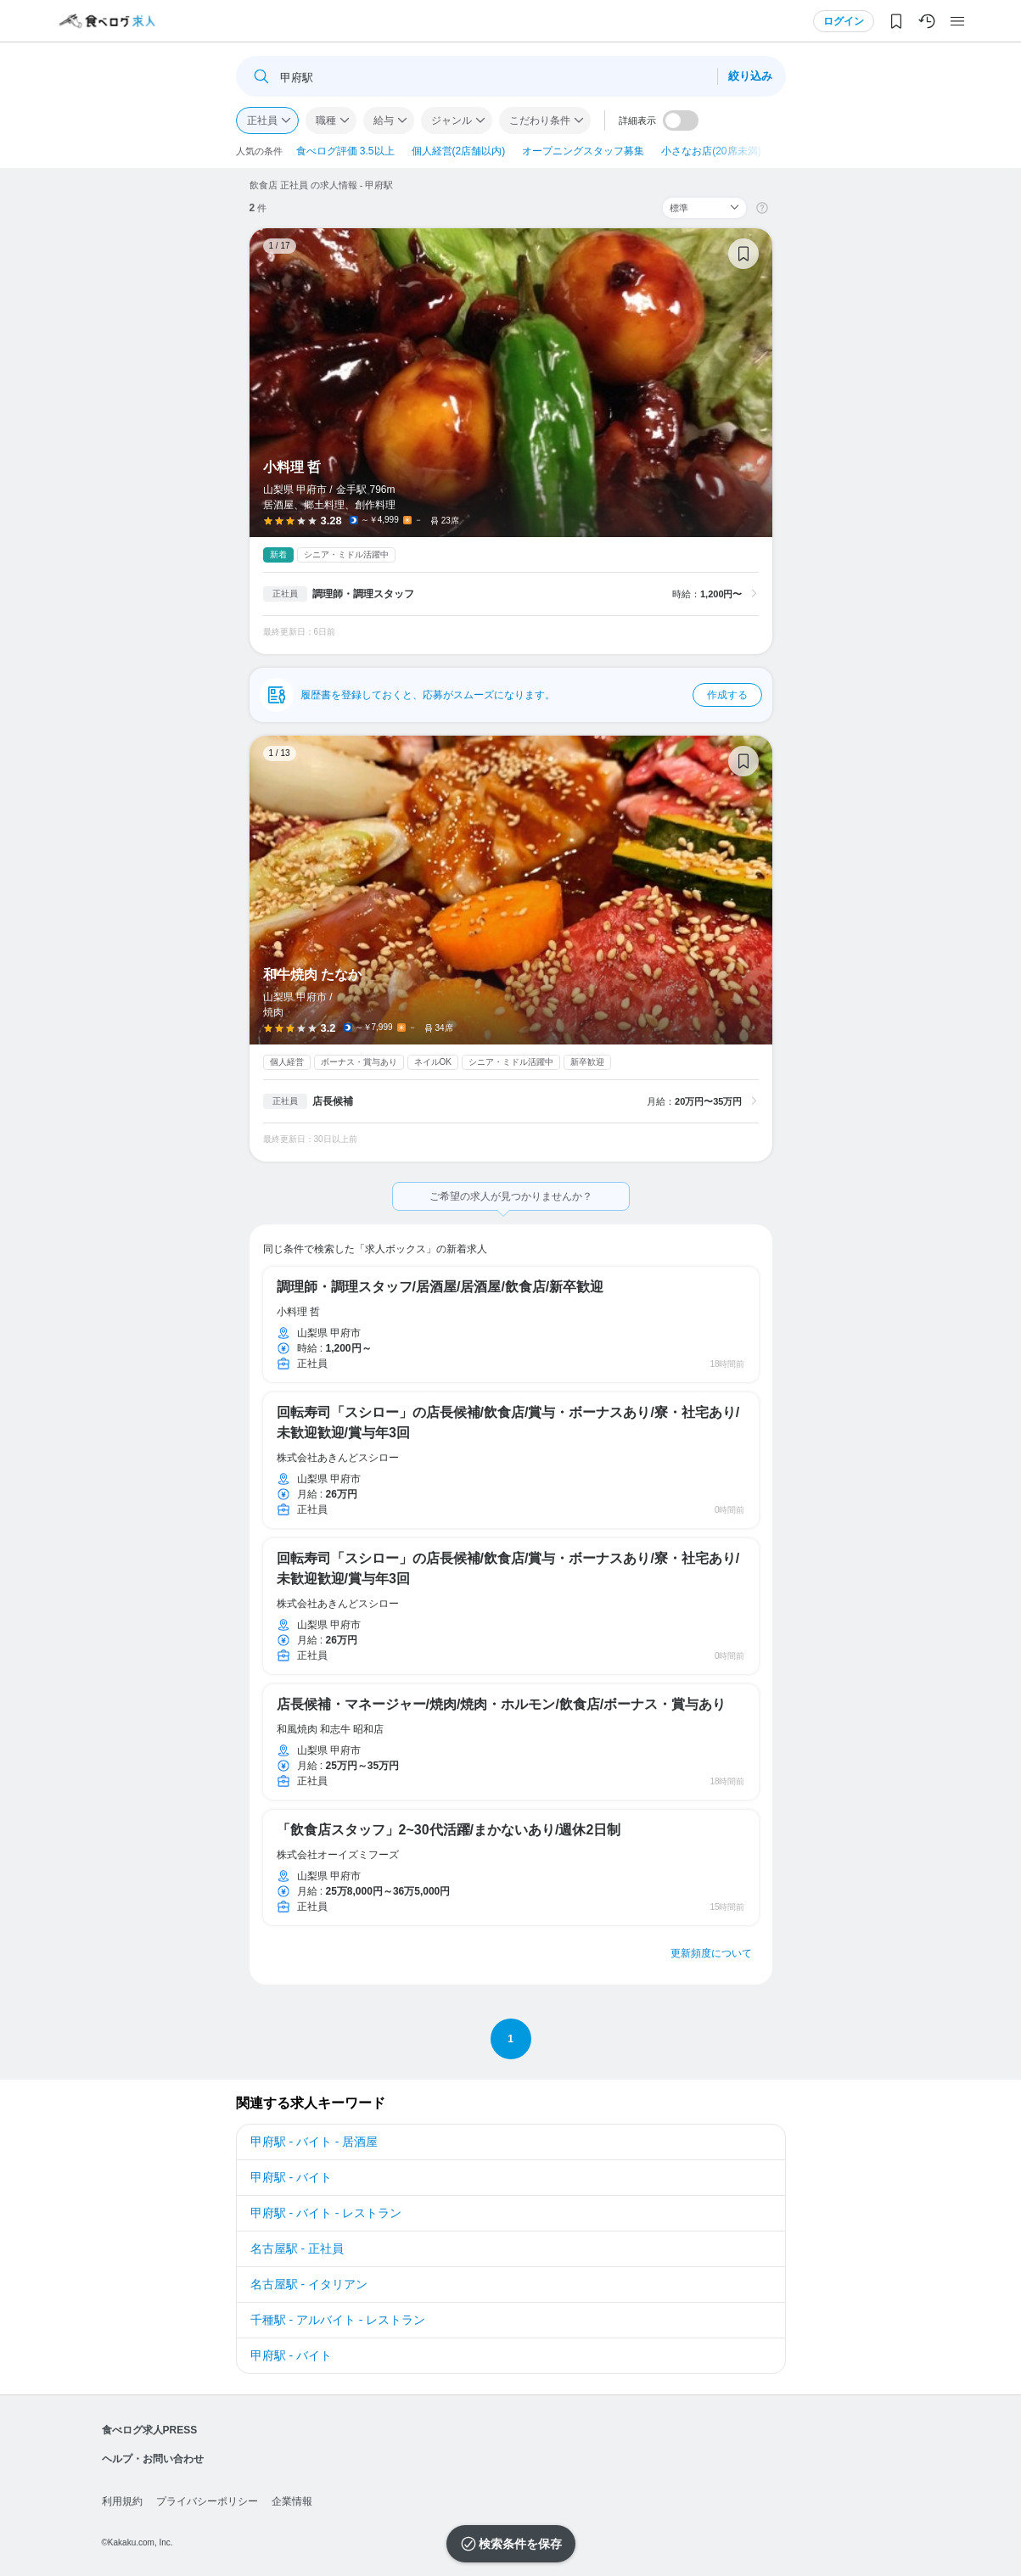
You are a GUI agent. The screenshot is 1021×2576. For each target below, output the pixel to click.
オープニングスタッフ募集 (583, 151)
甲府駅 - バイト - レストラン (326, 2213)
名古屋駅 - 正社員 (297, 2248)
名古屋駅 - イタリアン (308, 2284)
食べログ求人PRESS (150, 2430)
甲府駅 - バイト (291, 2177)
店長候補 (332, 1101)
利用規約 (122, 2501)
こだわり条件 (539, 120)
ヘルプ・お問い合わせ (153, 2459)
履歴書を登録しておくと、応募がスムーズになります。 (531, 695)
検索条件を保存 (520, 2544)
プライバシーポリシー (207, 2501)
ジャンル (451, 120)
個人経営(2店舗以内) (459, 151)
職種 (326, 120)
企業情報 (292, 2501)
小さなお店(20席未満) (710, 151)
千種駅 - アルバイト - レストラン (338, 2320)
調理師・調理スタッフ (363, 594)
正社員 (262, 120)
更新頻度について (711, 1953)
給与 (383, 120)
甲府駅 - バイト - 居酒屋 (314, 2141)
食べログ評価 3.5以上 (345, 151)
